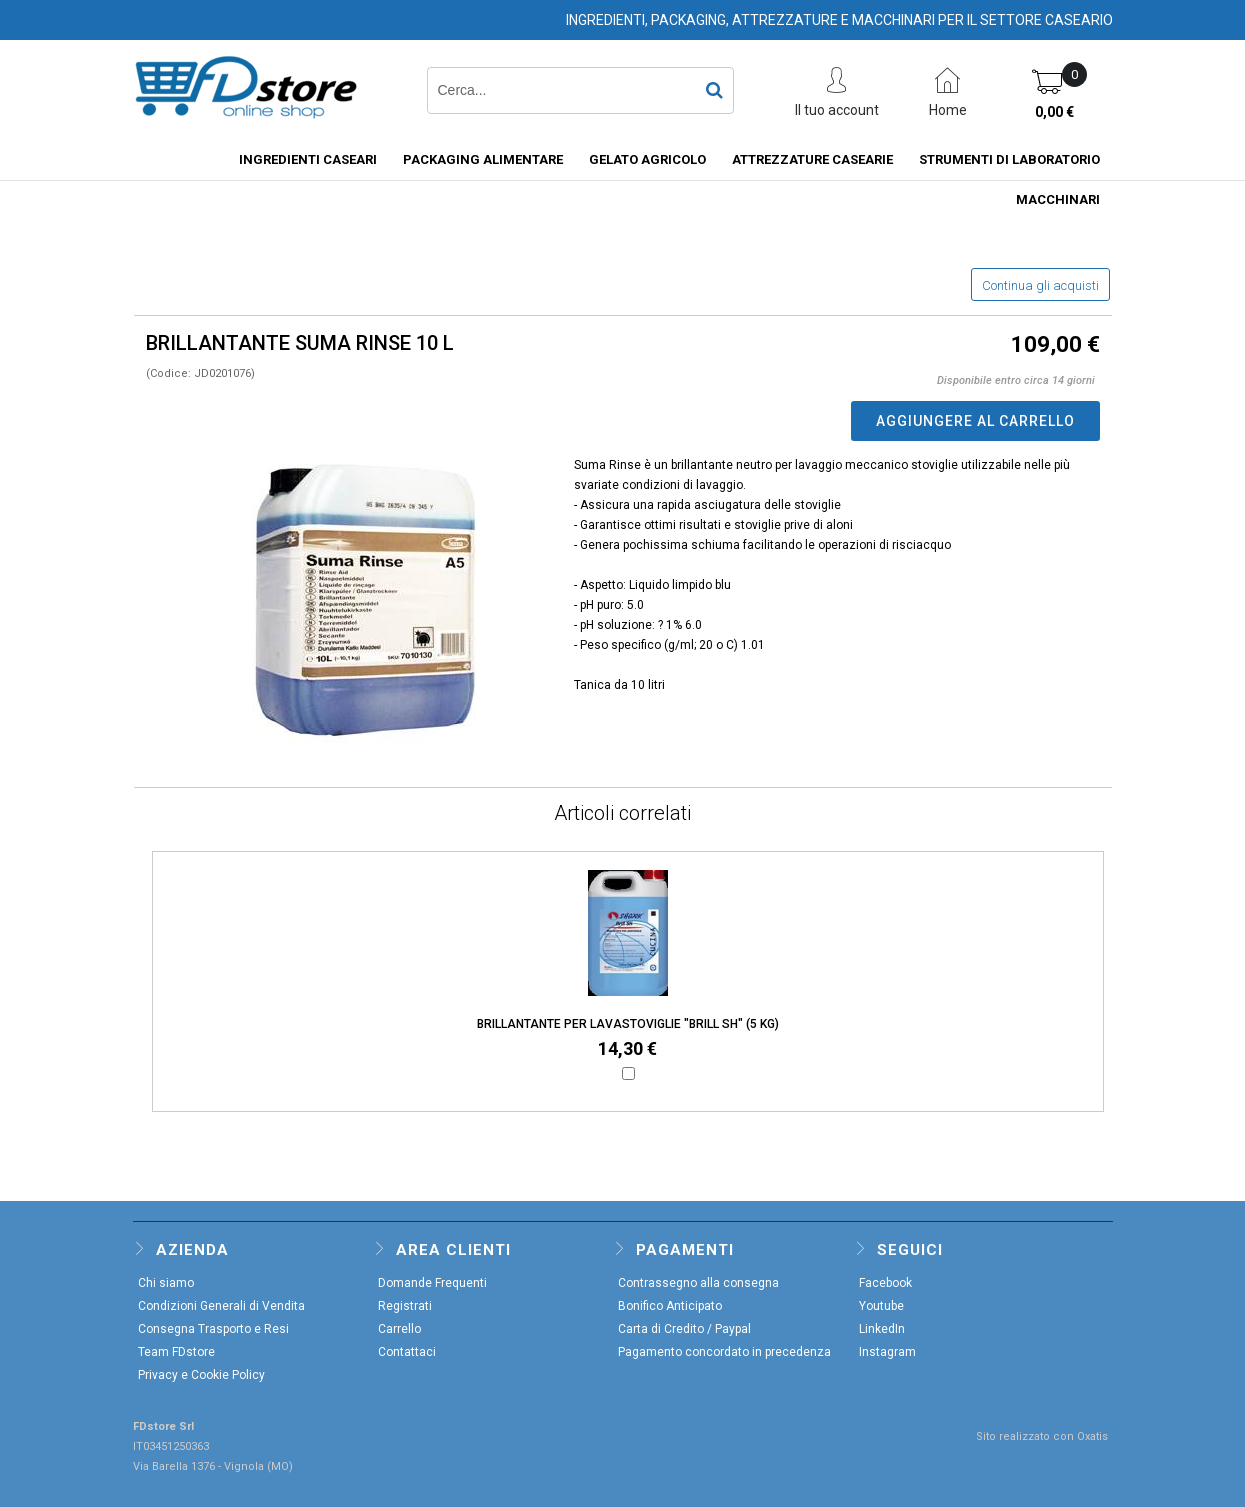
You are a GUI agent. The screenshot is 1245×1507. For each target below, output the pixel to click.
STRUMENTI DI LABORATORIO (1009, 159)
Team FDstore (176, 1352)
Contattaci (407, 1352)
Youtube (881, 1306)
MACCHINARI (1058, 199)
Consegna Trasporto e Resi (213, 1329)
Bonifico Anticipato (670, 1306)
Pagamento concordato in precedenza (724, 1352)
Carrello (399, 1329)
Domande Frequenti (432, 1283)
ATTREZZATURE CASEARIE (812, 159)
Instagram (887, 1352)
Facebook (885, 1283)
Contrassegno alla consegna (698, 1283)
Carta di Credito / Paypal (684, 1329)
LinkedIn (882, 1329)
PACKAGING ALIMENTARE (483, 159)
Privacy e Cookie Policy (201, 1375)
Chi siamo (166, 1283)
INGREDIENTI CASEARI (308, 159)
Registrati (405, 1306)
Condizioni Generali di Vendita (221, 1306)
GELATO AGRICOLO (647, 159)
